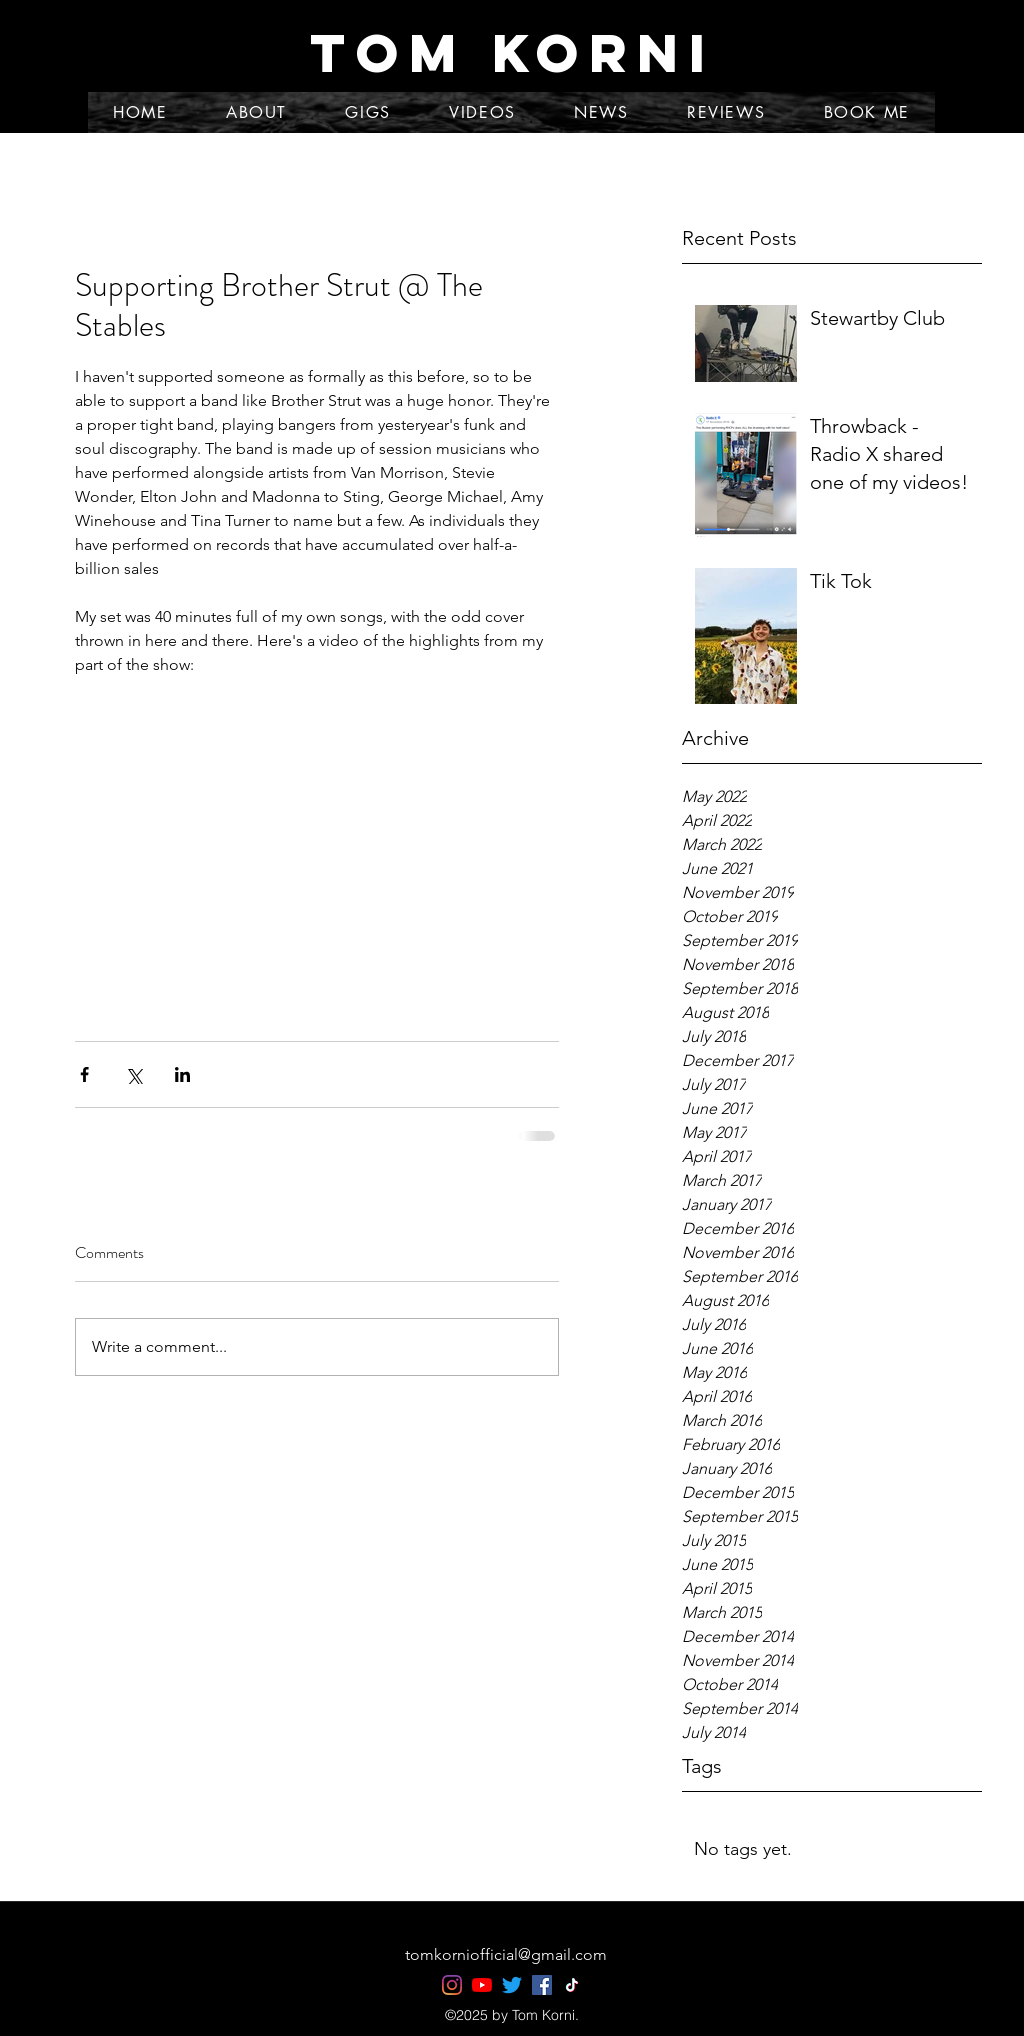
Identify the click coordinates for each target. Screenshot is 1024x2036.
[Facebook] (542, 1985)
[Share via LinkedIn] (182, 1074)
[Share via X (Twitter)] (133, 1074)
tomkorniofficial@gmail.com (506, 1954)
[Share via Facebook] (84, 1074)
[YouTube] (482, 1985)
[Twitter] (512, 1985)
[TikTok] (572, 1985)
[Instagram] (452, 1985)
